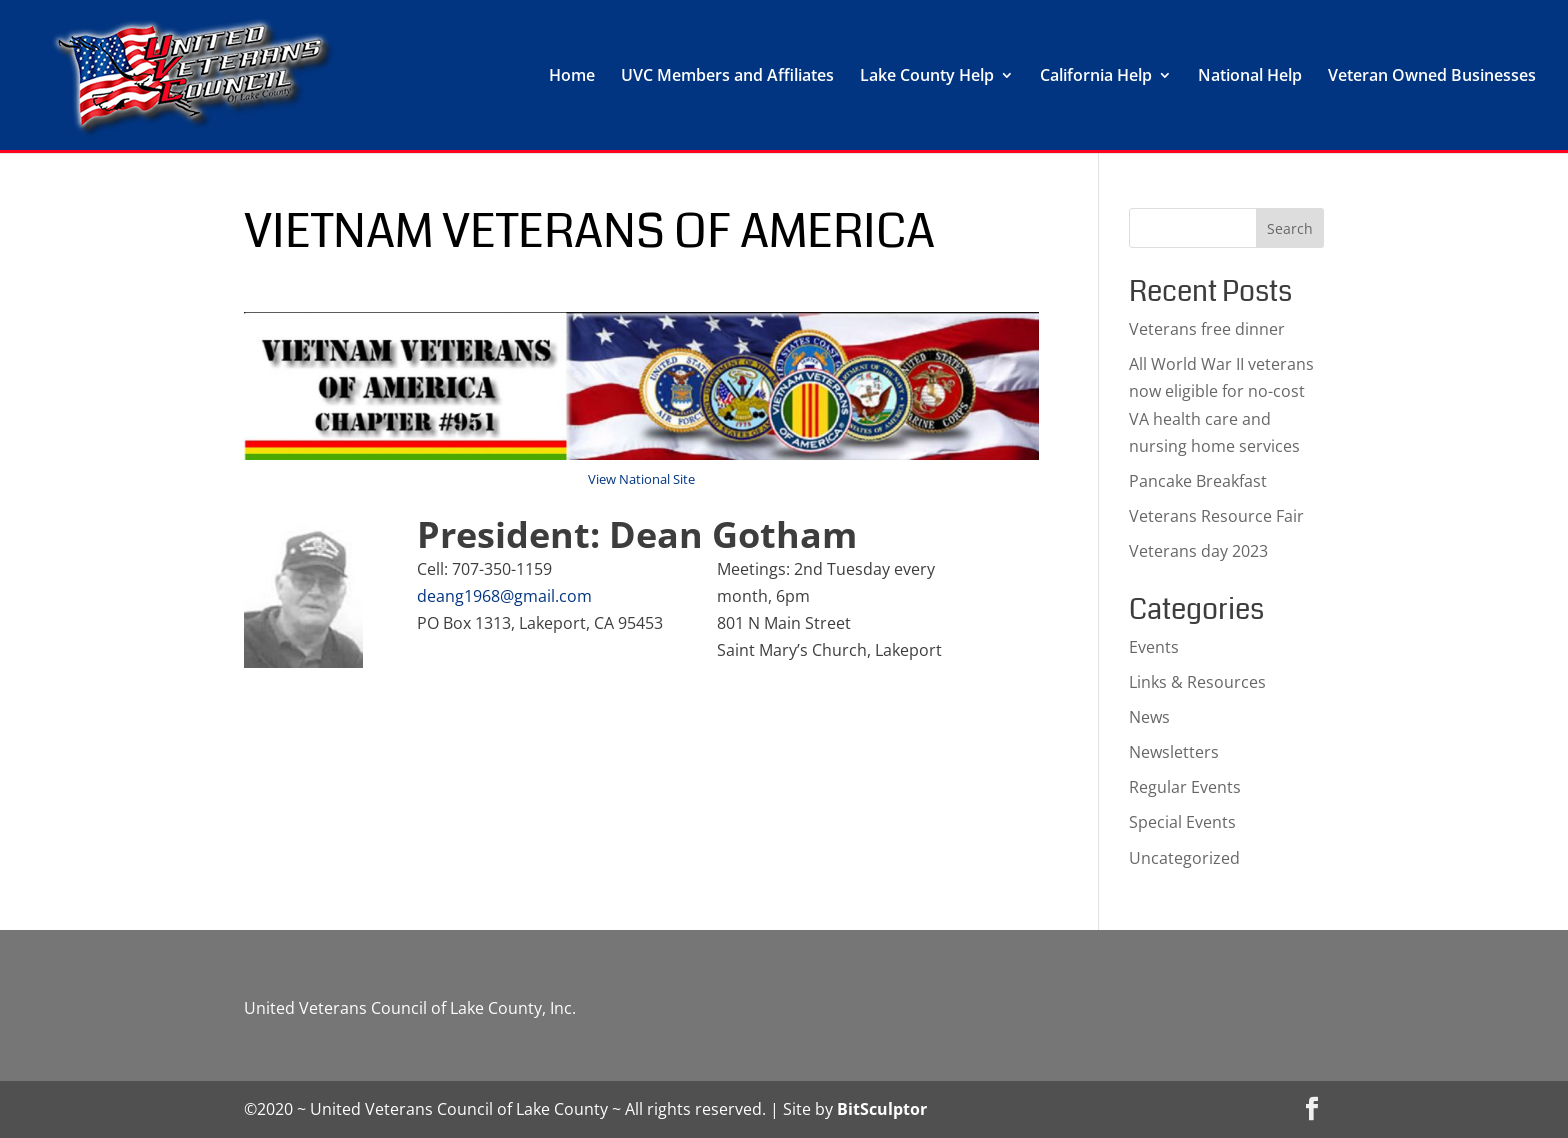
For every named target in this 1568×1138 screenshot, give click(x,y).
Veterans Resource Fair (1216, 516)
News (1149, 717)
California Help (1096, 77)
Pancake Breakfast (1198, 481)
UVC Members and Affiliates (727, 77)
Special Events (1182, 822)
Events (1154, 647)
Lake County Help (927, 77)
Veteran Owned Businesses (1432, 77)
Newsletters (1174, 752)
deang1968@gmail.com (504, 596)
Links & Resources (1197, 682)
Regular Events (1185, 787)
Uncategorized (1184, 858)
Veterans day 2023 (1198, 551)
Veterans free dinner (1207, 329)
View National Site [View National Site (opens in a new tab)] (641, 479)
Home (572, 77)
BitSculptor (882, 1109)
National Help (1250, 77)
